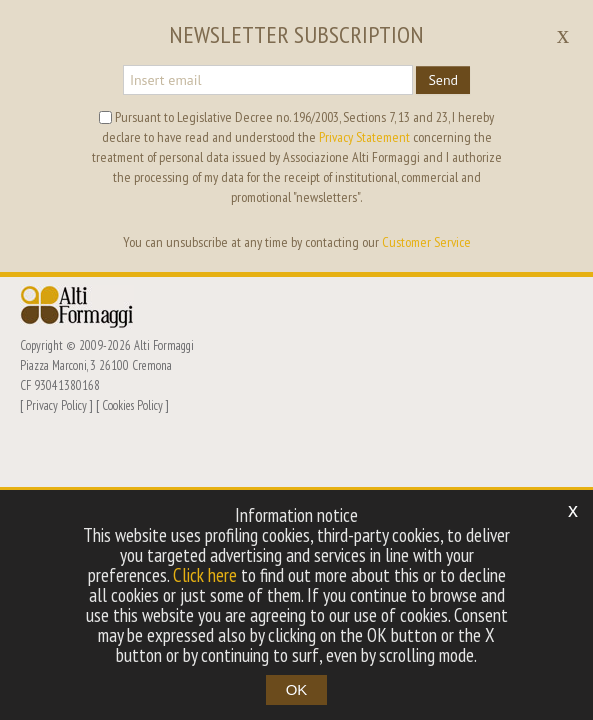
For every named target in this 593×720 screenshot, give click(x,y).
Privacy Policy (56, 405)
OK (297, 689)
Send (443, 80)
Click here (205, 575)
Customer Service (426, 242)
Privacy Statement (364, 137)
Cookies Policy (132, 405)
